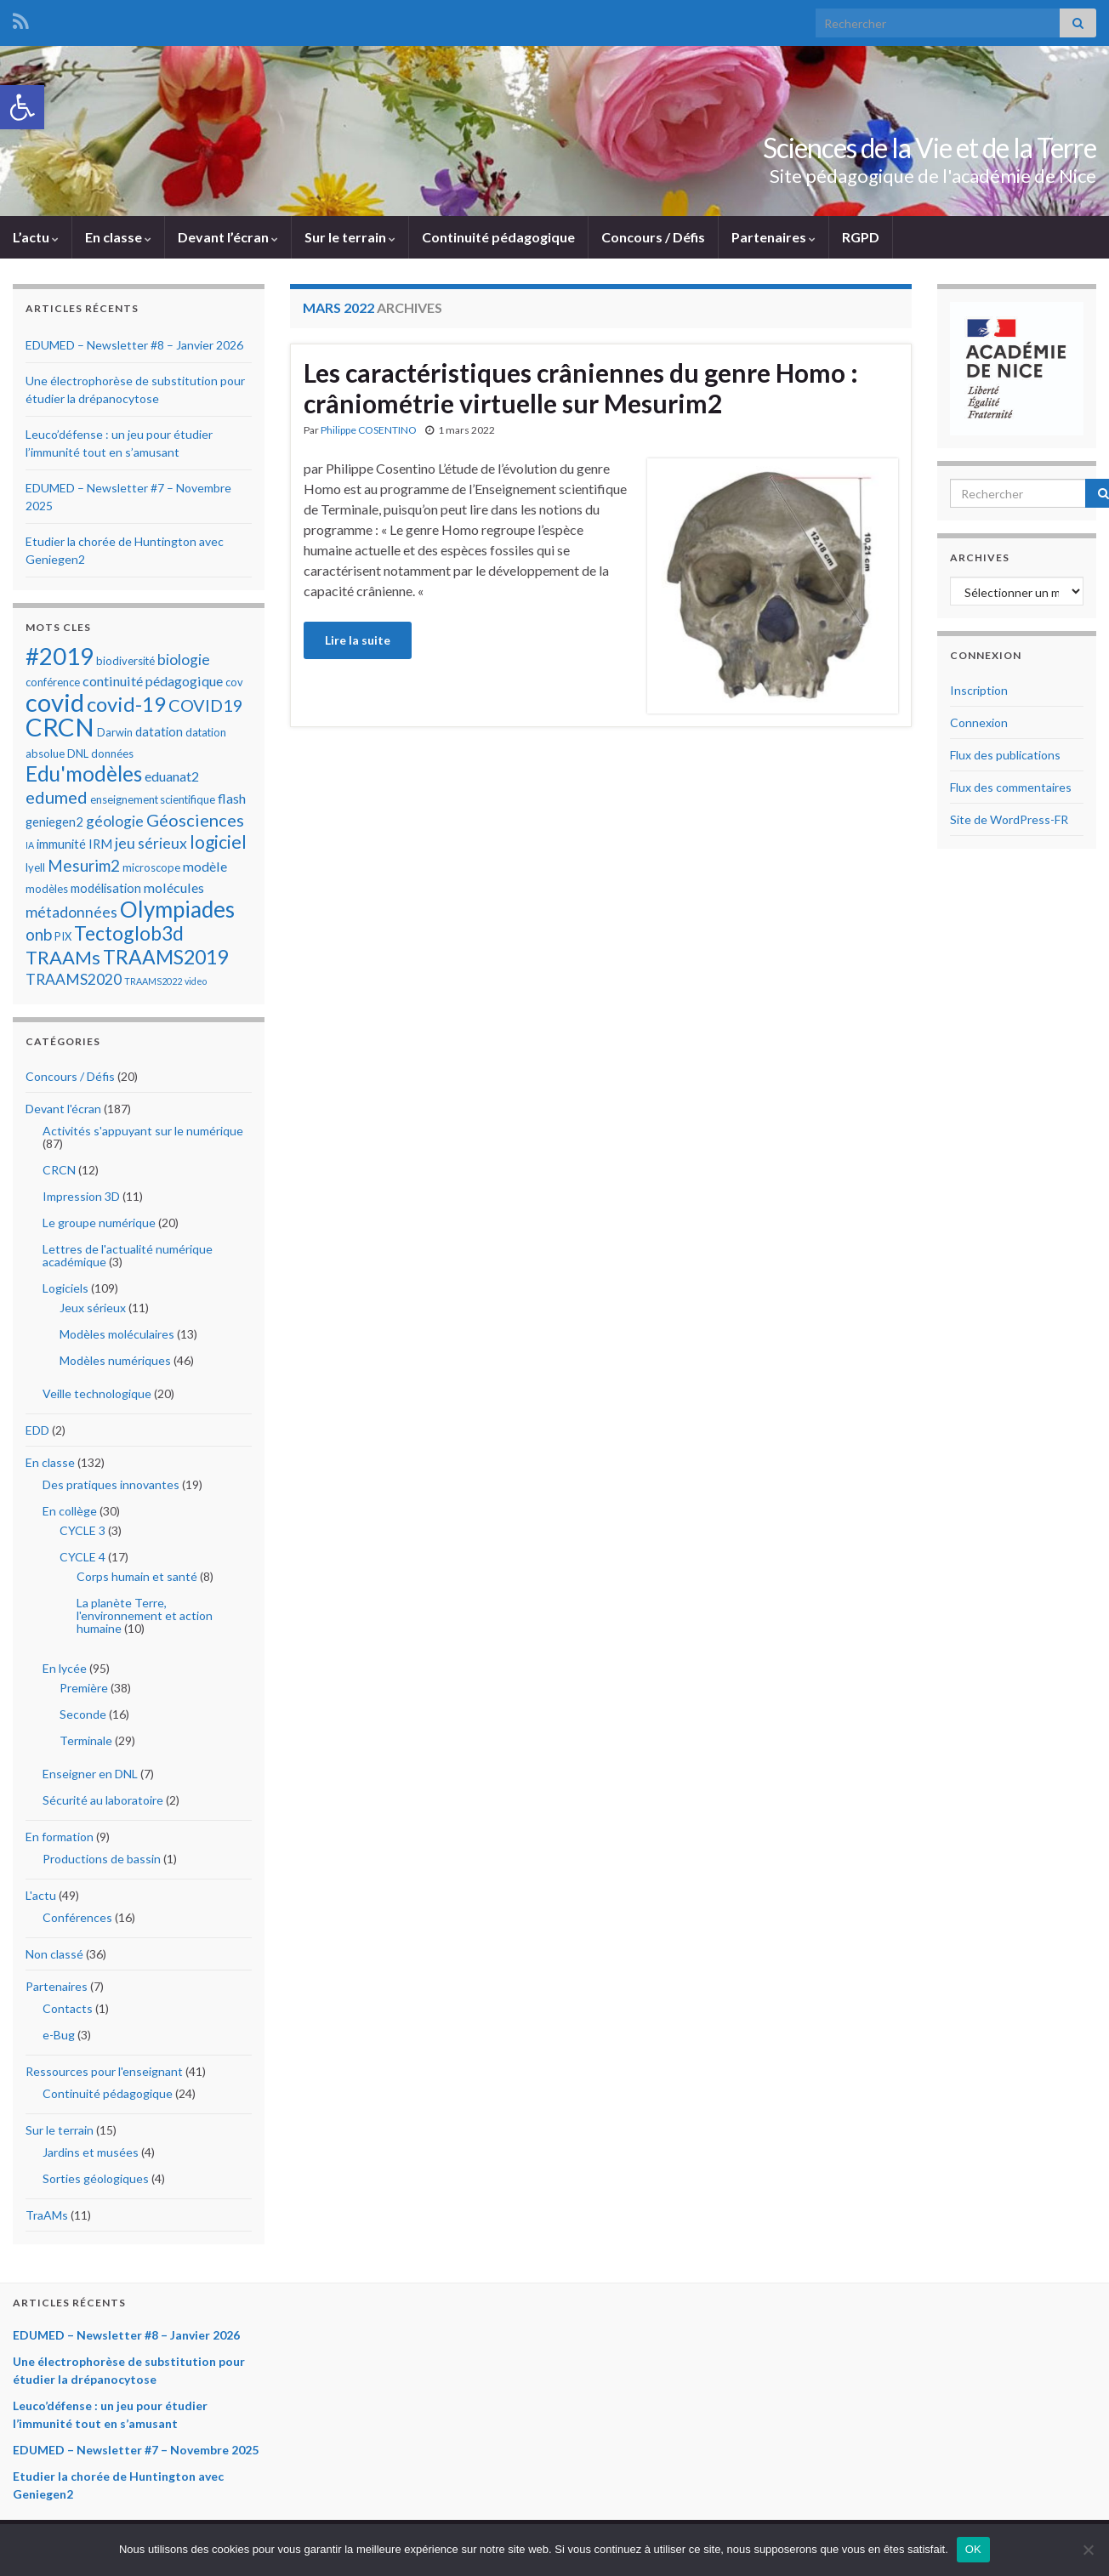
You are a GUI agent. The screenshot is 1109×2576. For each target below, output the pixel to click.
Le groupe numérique (99, 1222)
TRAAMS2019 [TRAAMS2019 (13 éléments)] (165, 957)
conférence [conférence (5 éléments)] (53, 682)
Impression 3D (81, 1196)
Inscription (979, 690)
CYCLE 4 (82, 1557)
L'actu (41, 1895)
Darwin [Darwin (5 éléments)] (115, 732)
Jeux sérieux (93, 1307)
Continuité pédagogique (498, 237)
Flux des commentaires (1011, 787)
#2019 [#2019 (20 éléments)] (60, 656)
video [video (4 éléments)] (196, 981)
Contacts (68, 2008)
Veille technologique (97, 1393)
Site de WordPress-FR (1009, 819)
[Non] (1087, 2549)
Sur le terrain (349, 237)
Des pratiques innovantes (111, 1484)
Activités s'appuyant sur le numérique (143, 1130)
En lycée (65, 1668)
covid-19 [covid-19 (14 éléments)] (126, 703)
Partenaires (773, 237)
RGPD (860, 237)
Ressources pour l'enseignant (104, 2071)
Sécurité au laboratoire (103, 1800)
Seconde (83, 1714)
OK (973, 2549)
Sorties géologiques (96, 2178)
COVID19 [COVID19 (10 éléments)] (205, 705)
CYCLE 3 (82, 1530)
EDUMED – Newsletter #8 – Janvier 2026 (134, 345)
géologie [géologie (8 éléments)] (115, 821)
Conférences (77, 1917)
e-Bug (59, 2034)
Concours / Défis (653, 237)
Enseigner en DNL (90, 1773)
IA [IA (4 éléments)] (30, 844)
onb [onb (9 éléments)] (39, 934)
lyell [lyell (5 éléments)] (35, 867)
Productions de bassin (102, 1858)
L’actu (36, 237)
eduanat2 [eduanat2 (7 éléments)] (172, 776)
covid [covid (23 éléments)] (55, 702)
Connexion (979, 722)
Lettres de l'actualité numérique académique (128, 1255)
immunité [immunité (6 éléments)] (61, 843)
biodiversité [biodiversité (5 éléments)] (125, 661)
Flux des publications (1005, 755)
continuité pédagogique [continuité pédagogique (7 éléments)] (152, 681)
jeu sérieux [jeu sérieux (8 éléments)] (151, 843)
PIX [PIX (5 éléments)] (62, 936)
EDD (37, 1430)
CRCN (59, 1170)
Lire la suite (357, 640)
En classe (118, 237)
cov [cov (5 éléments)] (234, 682)
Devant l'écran (63, 1108)
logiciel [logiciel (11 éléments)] (218, 841)
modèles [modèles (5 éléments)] (47, 889)
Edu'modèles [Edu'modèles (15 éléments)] (84, 773)
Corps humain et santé (137, 1576)
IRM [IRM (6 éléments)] (100, 843)
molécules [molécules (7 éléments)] (174, 887)
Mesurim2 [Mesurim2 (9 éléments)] (84, 865)
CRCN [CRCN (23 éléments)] (60, 727)
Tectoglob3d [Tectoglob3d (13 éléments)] (129, 933)
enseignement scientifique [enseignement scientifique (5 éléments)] (152, 799)
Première (84, 1687)
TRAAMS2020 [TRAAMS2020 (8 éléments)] (74, 979)
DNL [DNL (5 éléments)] (77, 753)
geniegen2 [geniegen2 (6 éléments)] (54, 821)
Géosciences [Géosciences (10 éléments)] (195, 820)
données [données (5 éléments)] (112, 753)
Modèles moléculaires (117, 1334)
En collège (70, 1511)
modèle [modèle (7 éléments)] (205, 866)
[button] (22, 107)
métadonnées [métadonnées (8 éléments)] (71, 912)
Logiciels (65, 1288)
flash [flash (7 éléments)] (232, 798)
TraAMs (47, 2215)
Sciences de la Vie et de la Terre (929, 147)
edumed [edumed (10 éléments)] (57, 797)
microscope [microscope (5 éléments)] (151, 867)
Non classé (54, 1954)
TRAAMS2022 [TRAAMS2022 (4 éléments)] (153, 981)
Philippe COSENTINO (369, 430)
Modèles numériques (115, 1360)
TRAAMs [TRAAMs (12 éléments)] (63, 957)
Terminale (86, 1740)
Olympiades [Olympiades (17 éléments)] (177, 909)
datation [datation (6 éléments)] (159, 731)
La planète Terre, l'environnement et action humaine (145, 1615)
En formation (60, 1836)
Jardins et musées (91, 2152)
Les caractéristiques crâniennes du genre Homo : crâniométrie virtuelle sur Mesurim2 (581, 387)
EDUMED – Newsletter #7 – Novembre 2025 (136, 2449)
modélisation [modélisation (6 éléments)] (106, 888)
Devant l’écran (228, 237)
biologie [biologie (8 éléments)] (183, 659)
